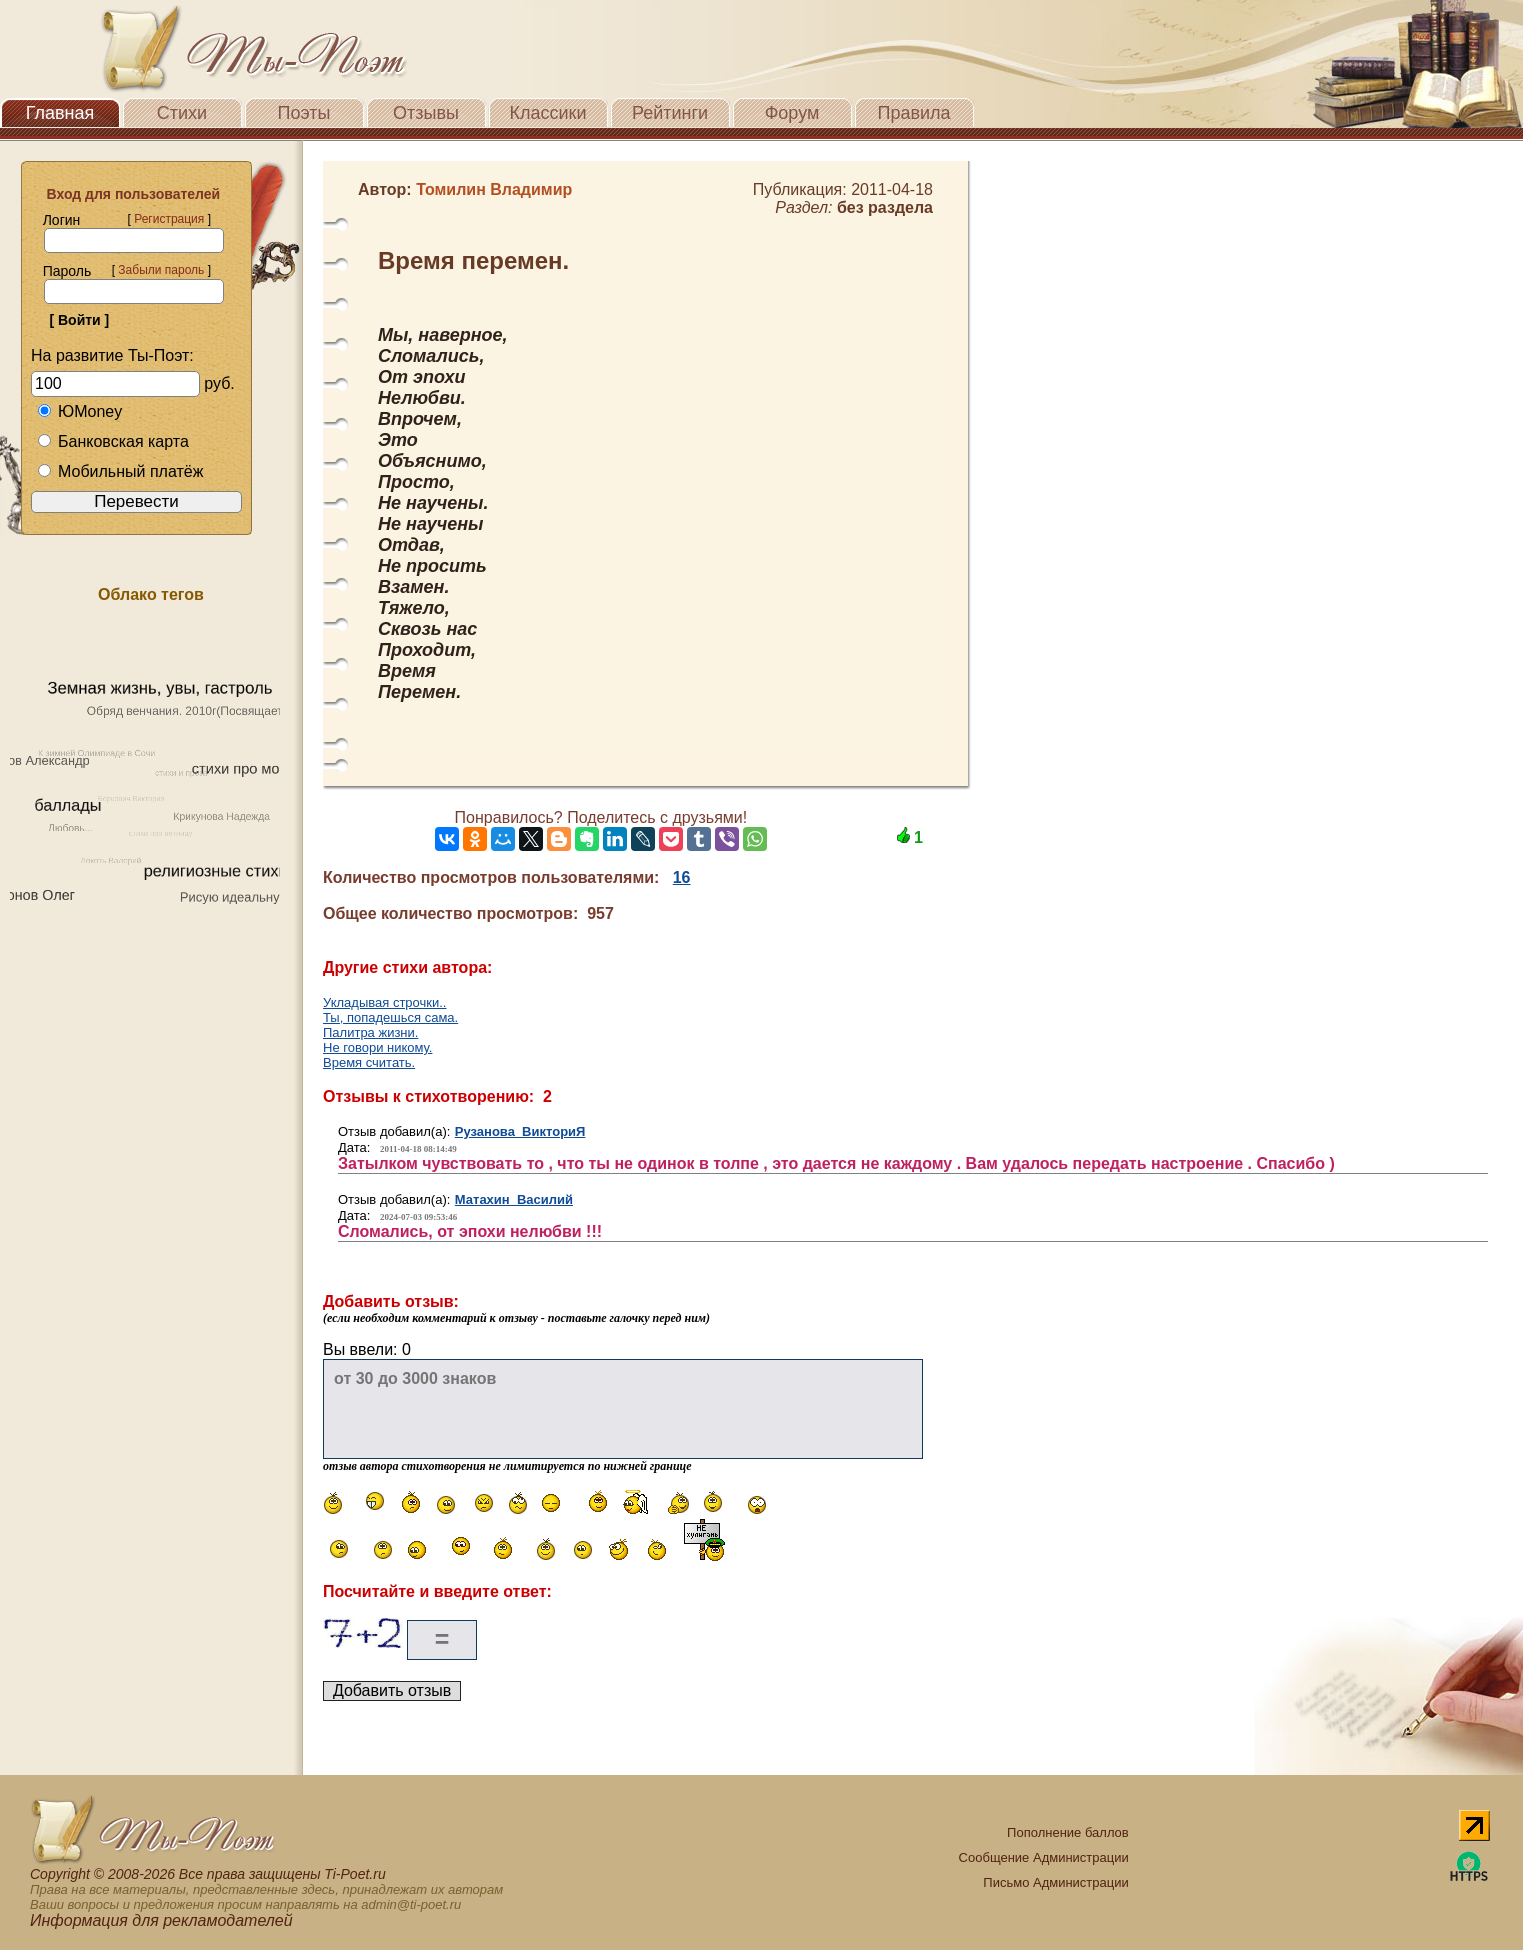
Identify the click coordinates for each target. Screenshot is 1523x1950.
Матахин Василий (514, 1199)
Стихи (182, 113)
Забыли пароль (161, 270)
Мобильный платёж (120, 471)
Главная (60, 113)
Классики (548, 113)
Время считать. (369, 1062)
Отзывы (426, 113)
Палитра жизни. (370, 1032)
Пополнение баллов (1068, 1832)
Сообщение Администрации (1044, 1857)
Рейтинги (670, 113)
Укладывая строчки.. (384, 1002)
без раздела (885, 207)
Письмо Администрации (1055, 1882)
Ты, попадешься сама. (390, 1017)
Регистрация (169, 219)
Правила (913, 113)
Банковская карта (113, 441)
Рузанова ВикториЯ (520, 1131)
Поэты (304, 113)
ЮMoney (79, 411)
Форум (792, 113)
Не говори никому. (377, 1047)
